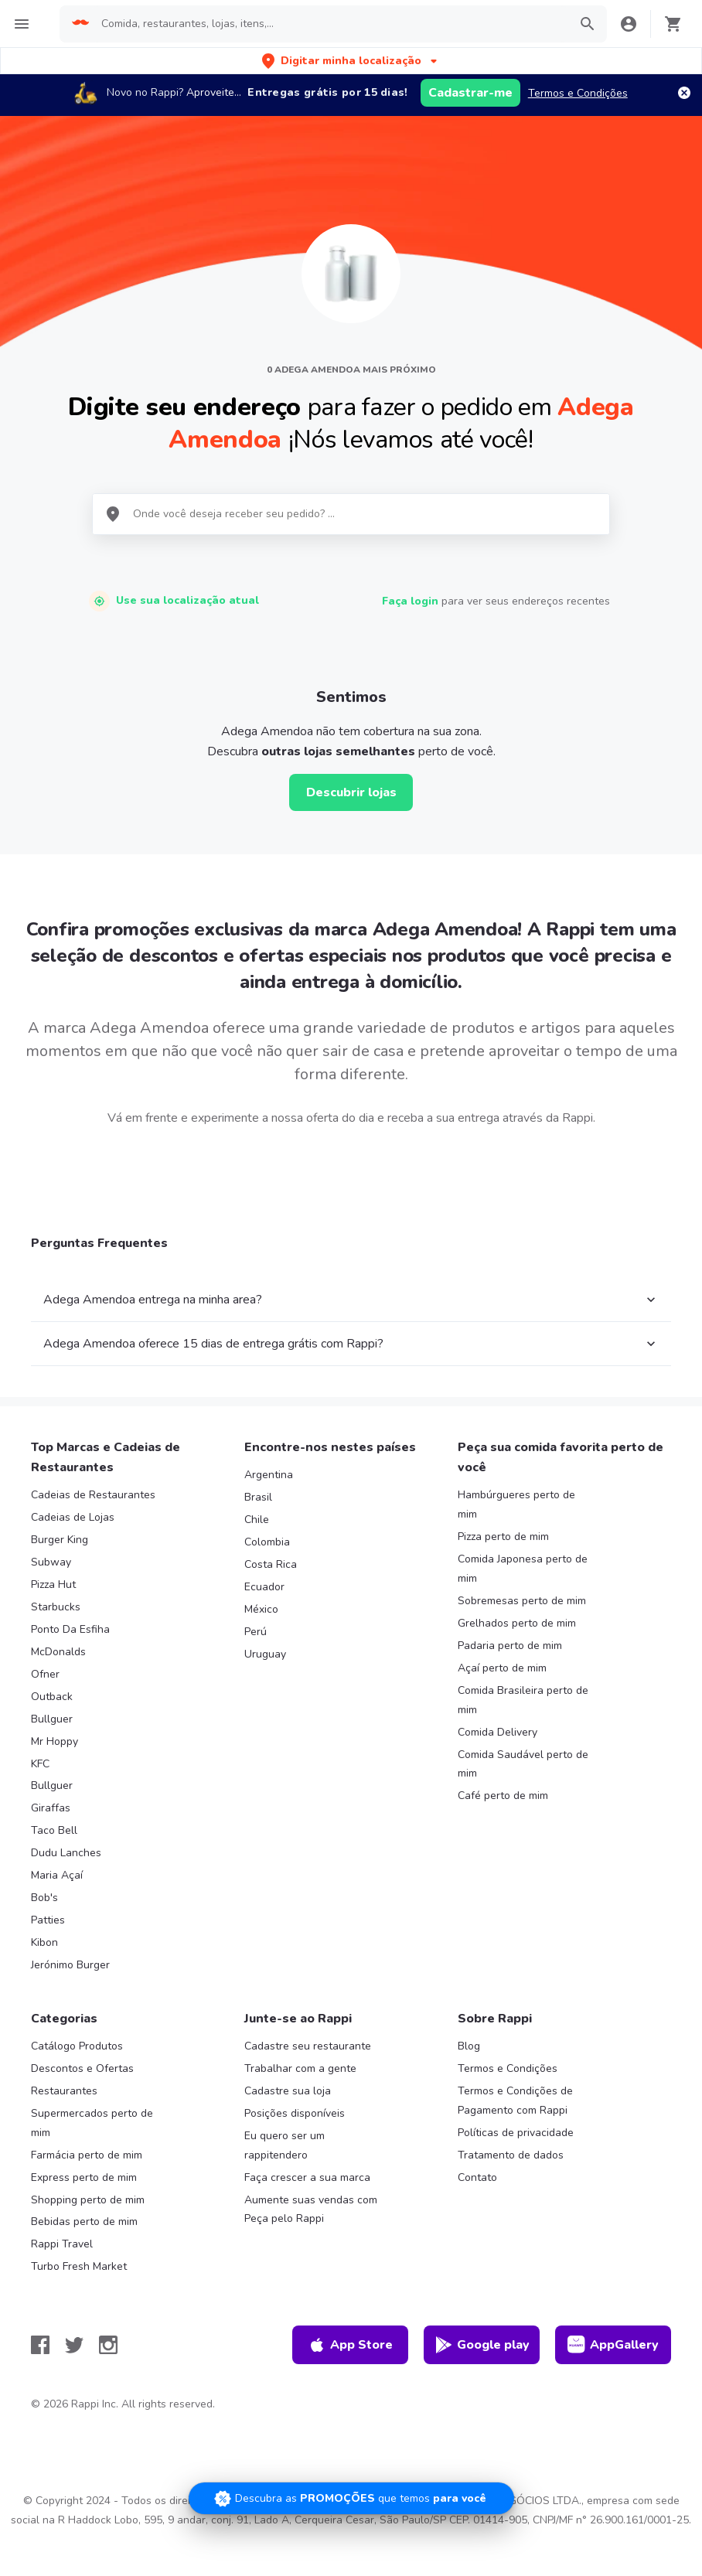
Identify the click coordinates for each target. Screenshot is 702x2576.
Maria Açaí (57, 1875)
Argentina (268, 1474)
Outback (52, 1696)
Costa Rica (270, 1564)
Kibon (44, 1942)
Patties (48, 1920)
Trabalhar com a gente (300, 2068)
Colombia (267, 1542)
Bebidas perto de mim (84, 2221)
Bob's (44, 1897)
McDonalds (58, 1651)
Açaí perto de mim (502, 1668)
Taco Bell (54, 1830)
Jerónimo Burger (70, 1965)
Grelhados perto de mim (517, 1623)
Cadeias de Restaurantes (93, 1494)
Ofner (45, 1674)
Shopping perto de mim (88, 2200)
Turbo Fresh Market (79, 2266)
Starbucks (55, 1607)
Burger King (59, 1539)
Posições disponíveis (294, 2113)
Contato (477, 2177)
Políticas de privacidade (516, 2132)
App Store (350, 2345)
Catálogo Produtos (77, 2046)
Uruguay (265, 1654)
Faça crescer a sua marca (307, 2177)
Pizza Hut (53, 1584)
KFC (40, 1764)
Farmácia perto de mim (86, 2155)
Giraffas (50, 1808)
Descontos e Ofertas (82, 2068)
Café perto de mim (503, 1795)
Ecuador (264, 1586)
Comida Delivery (497, 1732)
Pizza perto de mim (503, 1536)
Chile (256, 1519)
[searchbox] (329, 24)
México (261, 1609)
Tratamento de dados (511, 2155)
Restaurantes (64, 2091)
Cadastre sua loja (287, 2091)
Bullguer (52, 1719)
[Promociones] (351, 2498)
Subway (51, 1562)
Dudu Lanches (66, 1852)
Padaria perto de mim (510, 1645)
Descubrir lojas (351, 792)
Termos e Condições (578, 93)
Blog (469, 2046)
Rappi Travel (62, 2244)
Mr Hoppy (54, 1741)
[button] (351, 60)
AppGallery (613, 2345)
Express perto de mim (84, 2177)
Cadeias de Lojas (72, 1517)
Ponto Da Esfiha (70, 1629)
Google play (482, 2345)
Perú (255, 1631)
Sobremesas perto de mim (522, 1600)
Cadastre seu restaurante (307, 2046)
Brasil (258, 1497)
